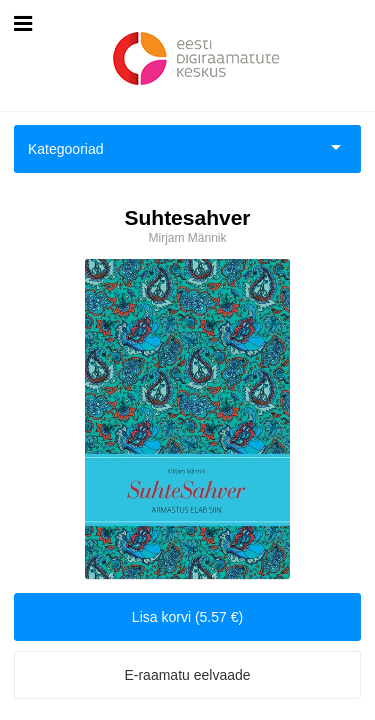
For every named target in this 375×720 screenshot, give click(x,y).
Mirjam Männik (187, 238)
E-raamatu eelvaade (187, 675)
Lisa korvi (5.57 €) (187, 617)
